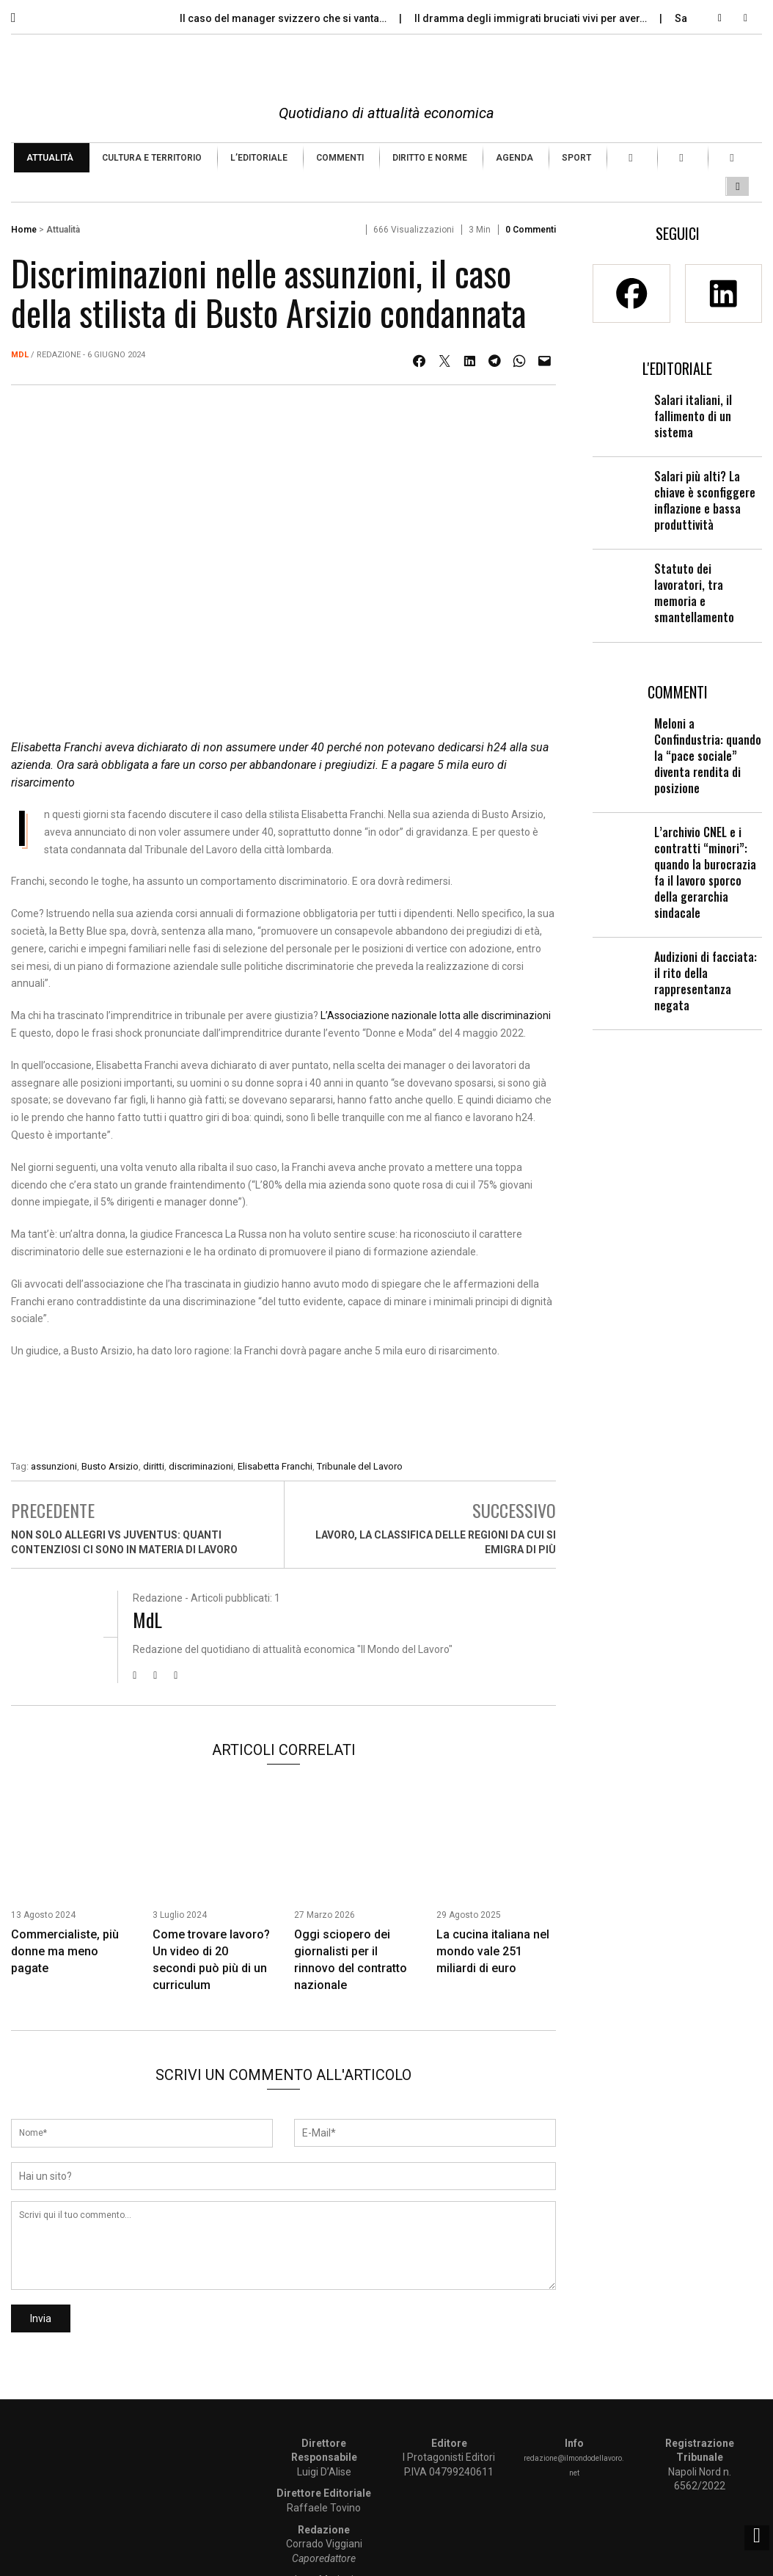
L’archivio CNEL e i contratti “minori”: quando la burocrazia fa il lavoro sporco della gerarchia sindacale (705, 872)
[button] (24, 14)
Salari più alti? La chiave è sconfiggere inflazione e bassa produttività (704, 500)
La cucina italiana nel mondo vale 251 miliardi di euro (492, 1951)
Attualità (63, 230)
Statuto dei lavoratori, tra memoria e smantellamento (694, 593)
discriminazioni (201, 1466)
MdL (20, 355)
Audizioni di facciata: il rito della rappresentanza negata (705, 981)
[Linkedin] (724, 293)
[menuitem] (51, 157)
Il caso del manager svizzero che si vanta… (284, 18)
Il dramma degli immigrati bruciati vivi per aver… (531, 18)
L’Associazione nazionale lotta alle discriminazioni (435, 1015)
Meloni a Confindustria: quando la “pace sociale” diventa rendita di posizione (707, 756)
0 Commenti (530, 230)
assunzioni (54, 1466)
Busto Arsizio (110, 1466)
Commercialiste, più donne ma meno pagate (65, 1951)
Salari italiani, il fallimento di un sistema (693, 416)
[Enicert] (284, 1412)
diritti (153, 1466)
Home (24, 230)
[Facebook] (631, 293)
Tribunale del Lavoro (360, 1466)
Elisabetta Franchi (275, 1466)
